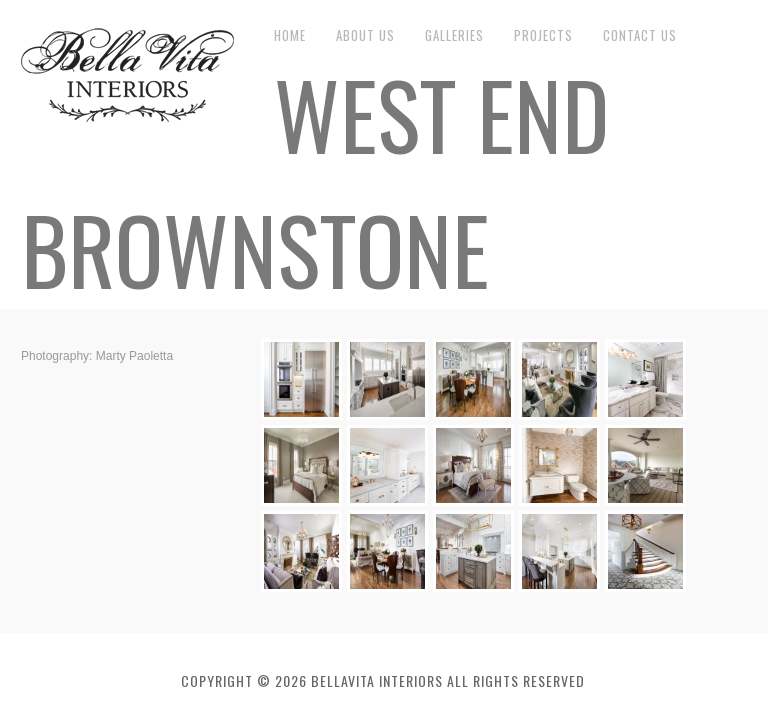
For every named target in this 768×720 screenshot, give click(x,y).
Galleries (454, 35)
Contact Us (640, 35)
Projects (543, 35)
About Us (365, 35)
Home (290, 35)
